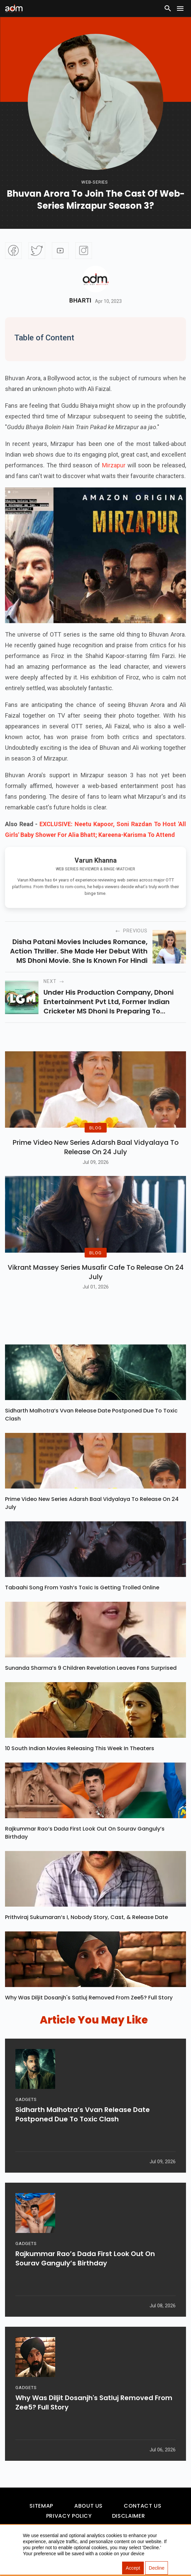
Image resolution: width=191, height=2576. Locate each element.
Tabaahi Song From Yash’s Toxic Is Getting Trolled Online (82, 1588)
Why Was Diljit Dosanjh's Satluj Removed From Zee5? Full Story (89, 1998)
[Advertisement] (25, 58)
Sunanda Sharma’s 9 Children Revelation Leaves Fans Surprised (91, 1669)
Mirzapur (113, 465)
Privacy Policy (69, 2517)
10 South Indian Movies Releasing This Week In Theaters (79, 1749)
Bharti (80, 301)
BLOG (95, 1128)
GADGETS (25, 2101)
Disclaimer (128, 2517)
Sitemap (41, 2507)
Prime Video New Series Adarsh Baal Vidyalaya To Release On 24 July (96, 1147)
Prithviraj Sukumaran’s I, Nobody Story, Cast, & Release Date (86, 1918)
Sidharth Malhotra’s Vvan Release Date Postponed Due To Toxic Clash (91, 1416)
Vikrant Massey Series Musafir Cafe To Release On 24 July (96, 1273)
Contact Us (142, 2507)
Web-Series (94, 182)
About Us (88, 2507)
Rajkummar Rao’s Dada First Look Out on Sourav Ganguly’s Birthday (85, 1834)
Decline (157, 2568)
